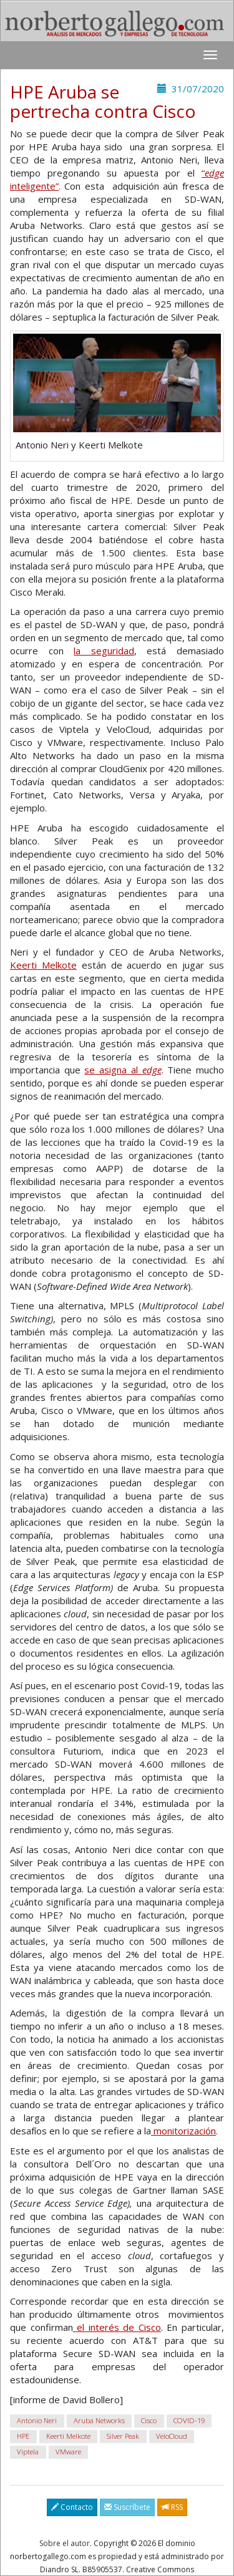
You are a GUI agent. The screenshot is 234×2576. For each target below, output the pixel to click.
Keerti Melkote (43, 965)
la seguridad (104, 650)
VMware (68, 2451)
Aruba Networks (99, 2420)
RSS (172, 2507)
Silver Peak (123, 2436)
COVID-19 (189, 2420)
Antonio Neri (37, 2420)
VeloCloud (171, 2436)
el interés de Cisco (117, 2327)
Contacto (72, 2507)
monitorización (183, 2130)
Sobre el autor (64, 2543)
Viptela (28, 2451)
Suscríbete (127, 2507)
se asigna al (122, 1069)
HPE (23, 2436)
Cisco (149, 2420)
